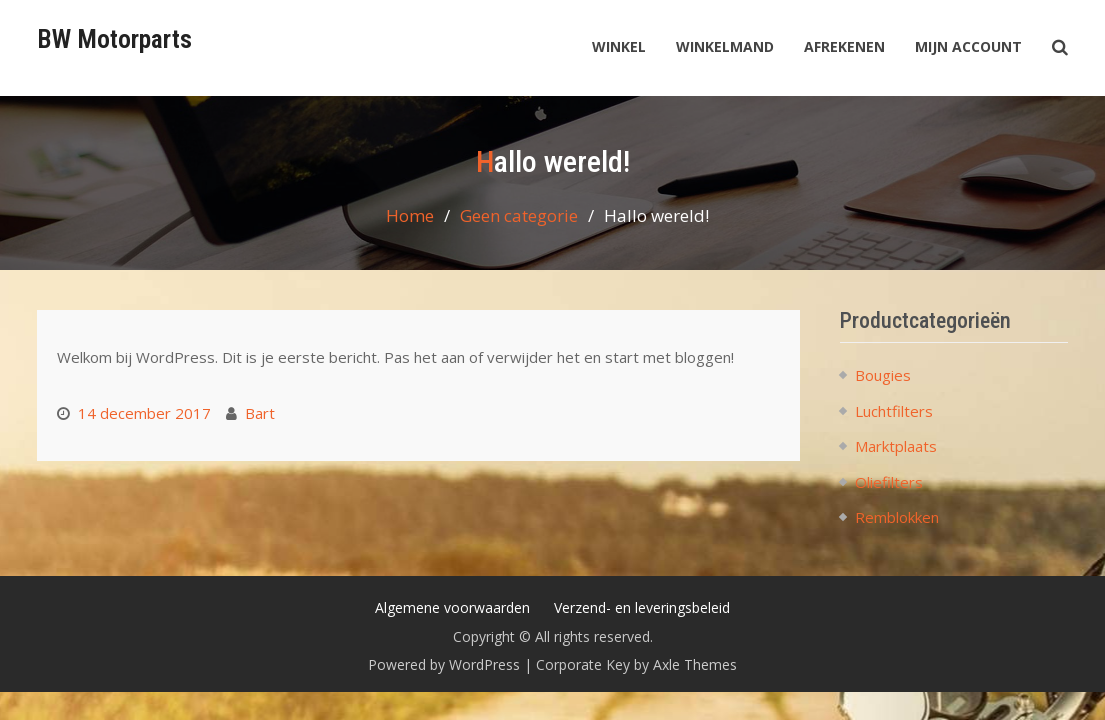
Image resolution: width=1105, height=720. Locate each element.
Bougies (883, 375)
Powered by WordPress (444, 664)
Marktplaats (896, 446)
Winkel (619, 46)
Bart (260, 413)
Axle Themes (695, 664)
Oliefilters (889, 482)
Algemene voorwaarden (452, 607)
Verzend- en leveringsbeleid (642, 607)
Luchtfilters (894, 411)
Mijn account (968, 46)
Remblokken (897, 517)
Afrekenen (844, 46)
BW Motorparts (114, 39)
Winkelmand (725, 46)
